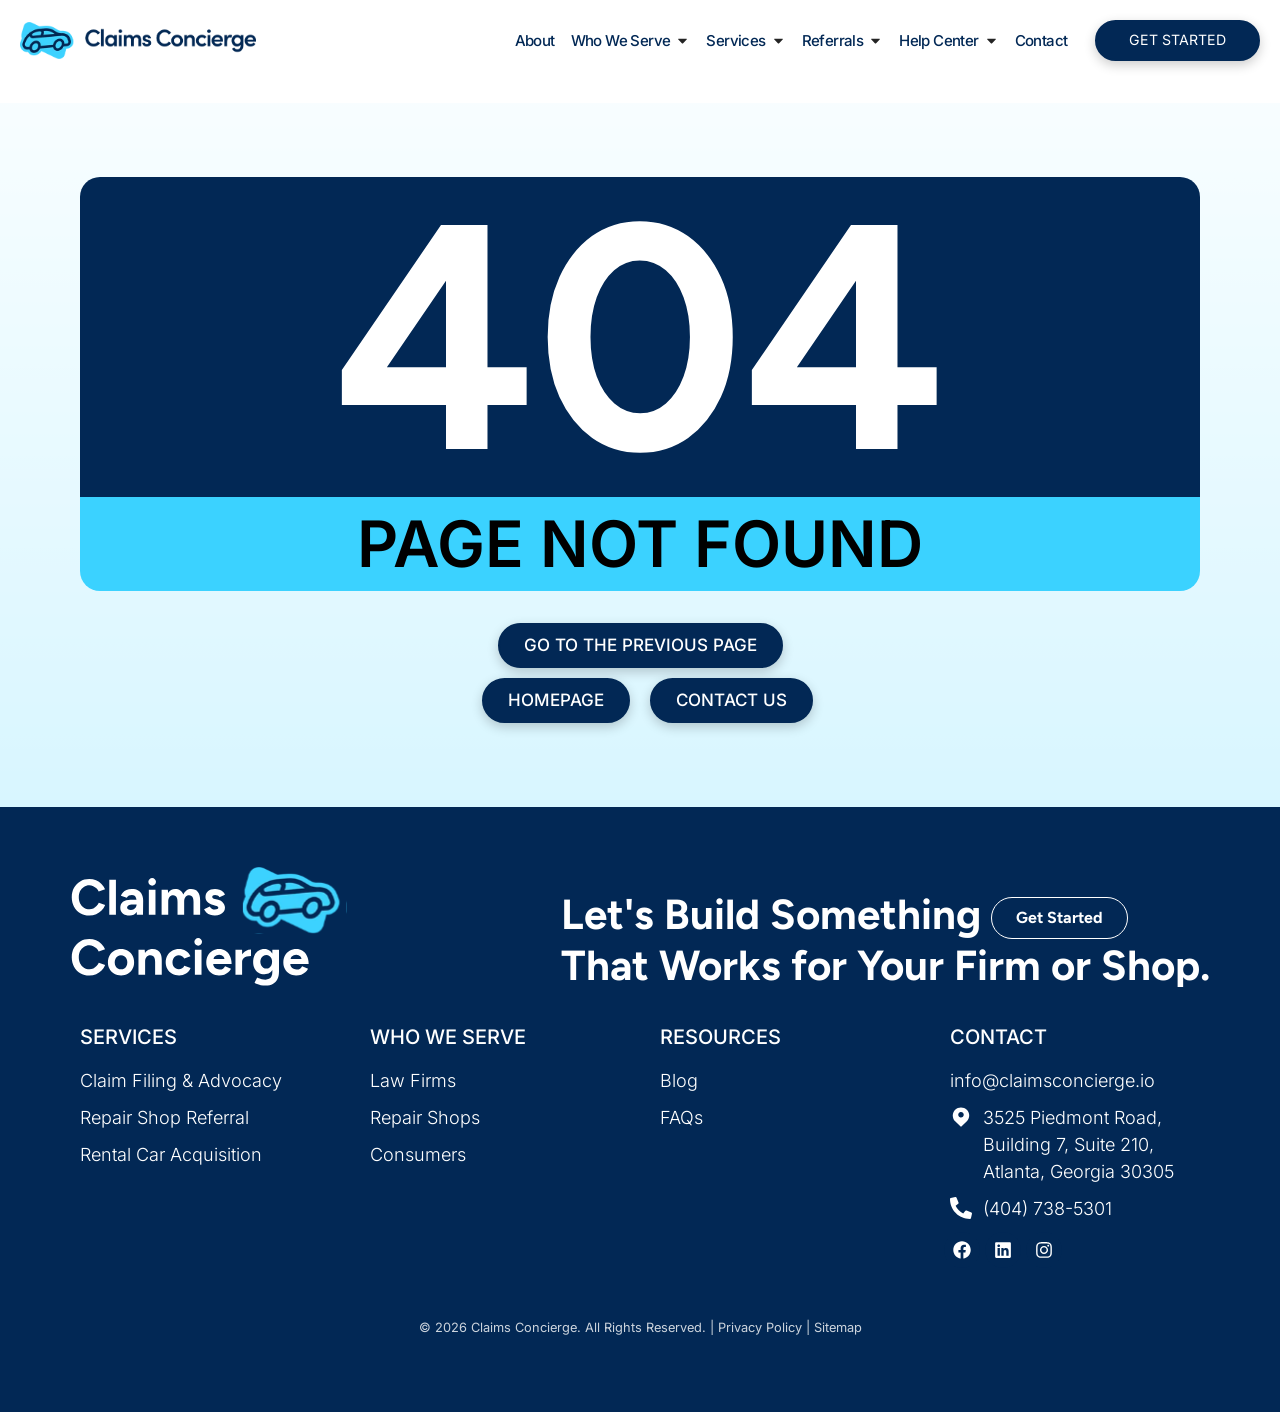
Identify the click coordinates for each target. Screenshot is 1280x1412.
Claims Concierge (524, 1327)
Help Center (948, 42)
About (535, 41)
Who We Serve (631, 42)
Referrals (843, 42)
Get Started (1059, 917)
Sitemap (838, 1327)
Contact (1041, 41)
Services (745, 42)
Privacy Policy (760, 1327)
